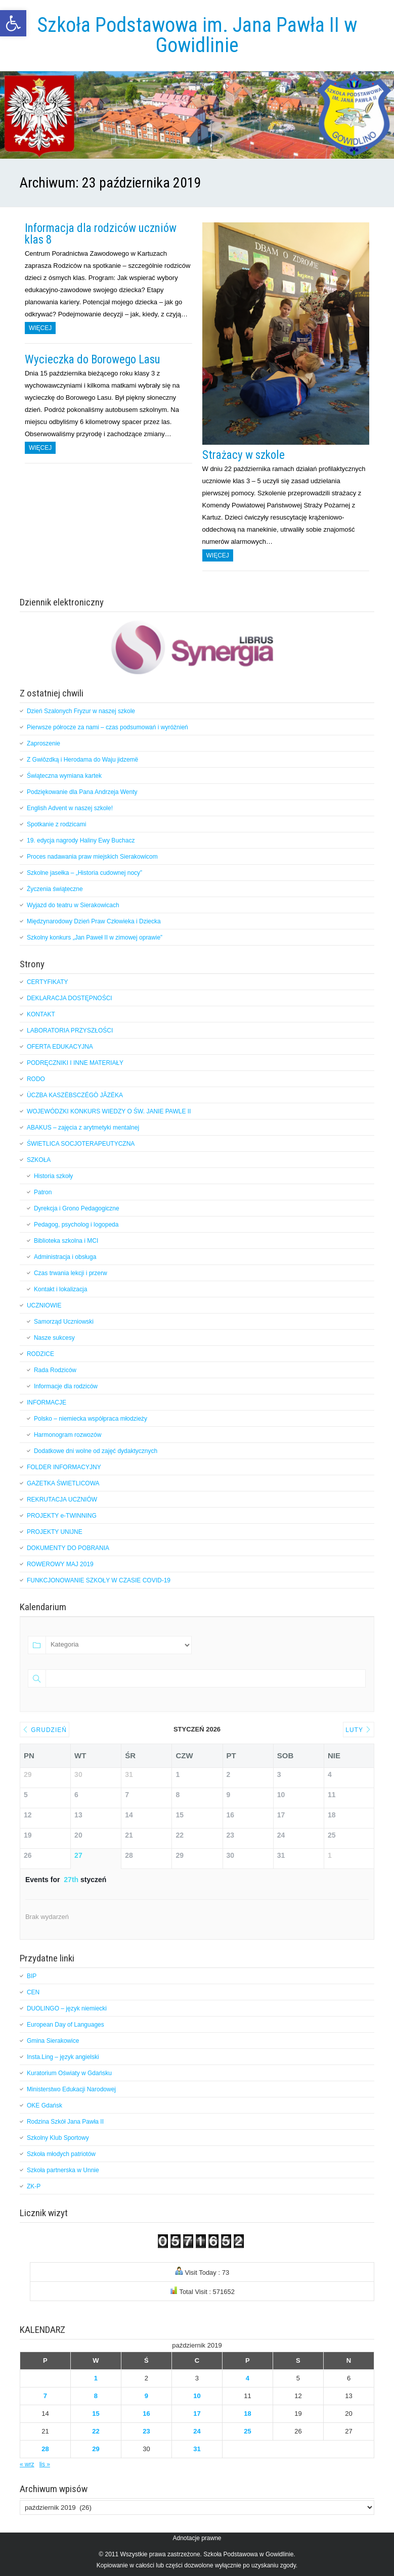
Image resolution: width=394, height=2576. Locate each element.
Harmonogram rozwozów (67, 1434)
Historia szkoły (53, 1176)
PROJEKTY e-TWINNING (62, 1515)
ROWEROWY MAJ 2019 (60, 1564)
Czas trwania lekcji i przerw (70, 1273)
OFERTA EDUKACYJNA (60, 1046)
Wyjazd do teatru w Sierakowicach (74, 905)
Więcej (40, 328)
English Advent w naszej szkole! (70, 808)
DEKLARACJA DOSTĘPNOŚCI (69, 998)
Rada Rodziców (55, 1370)
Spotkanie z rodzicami (56, 824)
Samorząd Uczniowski (64, 1321)
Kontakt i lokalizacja (60, 1289)
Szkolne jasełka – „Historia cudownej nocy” (85, 872)
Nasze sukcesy (54, 1337)
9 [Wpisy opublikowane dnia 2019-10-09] (146, 2396)
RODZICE (40, 1353)
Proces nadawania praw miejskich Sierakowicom (92, 856)
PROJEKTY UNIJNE (54, 1531)
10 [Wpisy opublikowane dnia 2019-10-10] (196, 2396)
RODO (36, 1079)
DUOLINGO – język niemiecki (67, 2008)
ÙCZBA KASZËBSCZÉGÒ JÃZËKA (75, 1095)
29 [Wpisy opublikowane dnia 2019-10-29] (95, 2449)
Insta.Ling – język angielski (63, 2056)
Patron (43, 1192)
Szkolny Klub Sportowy (58, 2137)
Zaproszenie (43, 743)
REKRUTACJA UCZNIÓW (62, 1499)
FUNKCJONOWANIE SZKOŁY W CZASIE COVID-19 (98, 1580)
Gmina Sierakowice (53, 2040)
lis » (44, 2464)
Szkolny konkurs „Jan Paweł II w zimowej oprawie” (94, 937)
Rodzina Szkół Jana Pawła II (65, 2121)
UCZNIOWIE (44, 1305)
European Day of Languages (65, 2024)
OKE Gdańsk (44, 2105)
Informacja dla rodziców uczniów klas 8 (101, 234)
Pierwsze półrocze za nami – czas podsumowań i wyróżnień (107, 727)
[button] (13, 23)
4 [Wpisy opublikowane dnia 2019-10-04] (247, 2378)
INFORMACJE (46, 1402)
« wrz (27, 2464)
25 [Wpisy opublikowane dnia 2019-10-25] (247, 2431)
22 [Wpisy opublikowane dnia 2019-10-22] (95, 2431)
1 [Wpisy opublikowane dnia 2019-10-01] (96, 2378)
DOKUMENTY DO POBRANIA (68, 1548)
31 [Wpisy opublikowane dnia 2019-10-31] (196, 2449)
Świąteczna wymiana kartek (64, 775)
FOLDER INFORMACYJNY (64, 1467)
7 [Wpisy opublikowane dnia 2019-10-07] (45, 2396)
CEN (33, 1992)
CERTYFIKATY (47, 982)
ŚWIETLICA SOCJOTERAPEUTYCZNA (81, 1143)
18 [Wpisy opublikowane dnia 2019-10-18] (247, 2413)
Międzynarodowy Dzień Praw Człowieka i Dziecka (94, 921)
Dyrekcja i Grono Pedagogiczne (76, 1208)
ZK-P (33, 2186)
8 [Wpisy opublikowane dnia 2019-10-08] (96, 2396)
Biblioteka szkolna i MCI (66, 1240)
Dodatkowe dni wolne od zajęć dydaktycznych (95, 1451)
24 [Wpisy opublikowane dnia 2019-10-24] (196, 2431)
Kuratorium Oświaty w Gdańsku (69, 2073)
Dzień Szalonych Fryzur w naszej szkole (82, 711)
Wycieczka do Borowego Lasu (92, 359)
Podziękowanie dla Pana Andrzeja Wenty (82, 791)
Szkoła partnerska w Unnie (63, 2170)
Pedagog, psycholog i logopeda (76, 1224)
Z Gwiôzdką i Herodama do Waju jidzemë (82, 759)
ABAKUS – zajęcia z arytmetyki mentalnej (83, 1127)
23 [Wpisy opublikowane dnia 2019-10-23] (146, 2431)
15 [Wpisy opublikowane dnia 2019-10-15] (95, 2413)
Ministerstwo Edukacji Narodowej (71, 2089)
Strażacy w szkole (243, 455)
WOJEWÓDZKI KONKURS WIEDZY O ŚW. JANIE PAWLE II (109, 1111)
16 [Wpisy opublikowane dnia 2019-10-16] (146, 2413)
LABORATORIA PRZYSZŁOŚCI (70, 1030)
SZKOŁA (39, 1159)
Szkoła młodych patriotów (61, 2154)
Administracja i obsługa (65, 1256)
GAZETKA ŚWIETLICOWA (63, 1483)
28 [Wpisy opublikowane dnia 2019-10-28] (45, 2449)
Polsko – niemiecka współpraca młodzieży (90, 1418)
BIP (31, 1976)
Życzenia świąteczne (55, 889)
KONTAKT (41, 1014)
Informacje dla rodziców (66, 1386)
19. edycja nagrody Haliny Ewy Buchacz (81, 840)
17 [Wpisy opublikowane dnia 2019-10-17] (196, 2413)
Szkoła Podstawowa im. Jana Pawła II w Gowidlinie (197, 35)
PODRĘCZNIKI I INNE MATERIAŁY (75, 1062)
